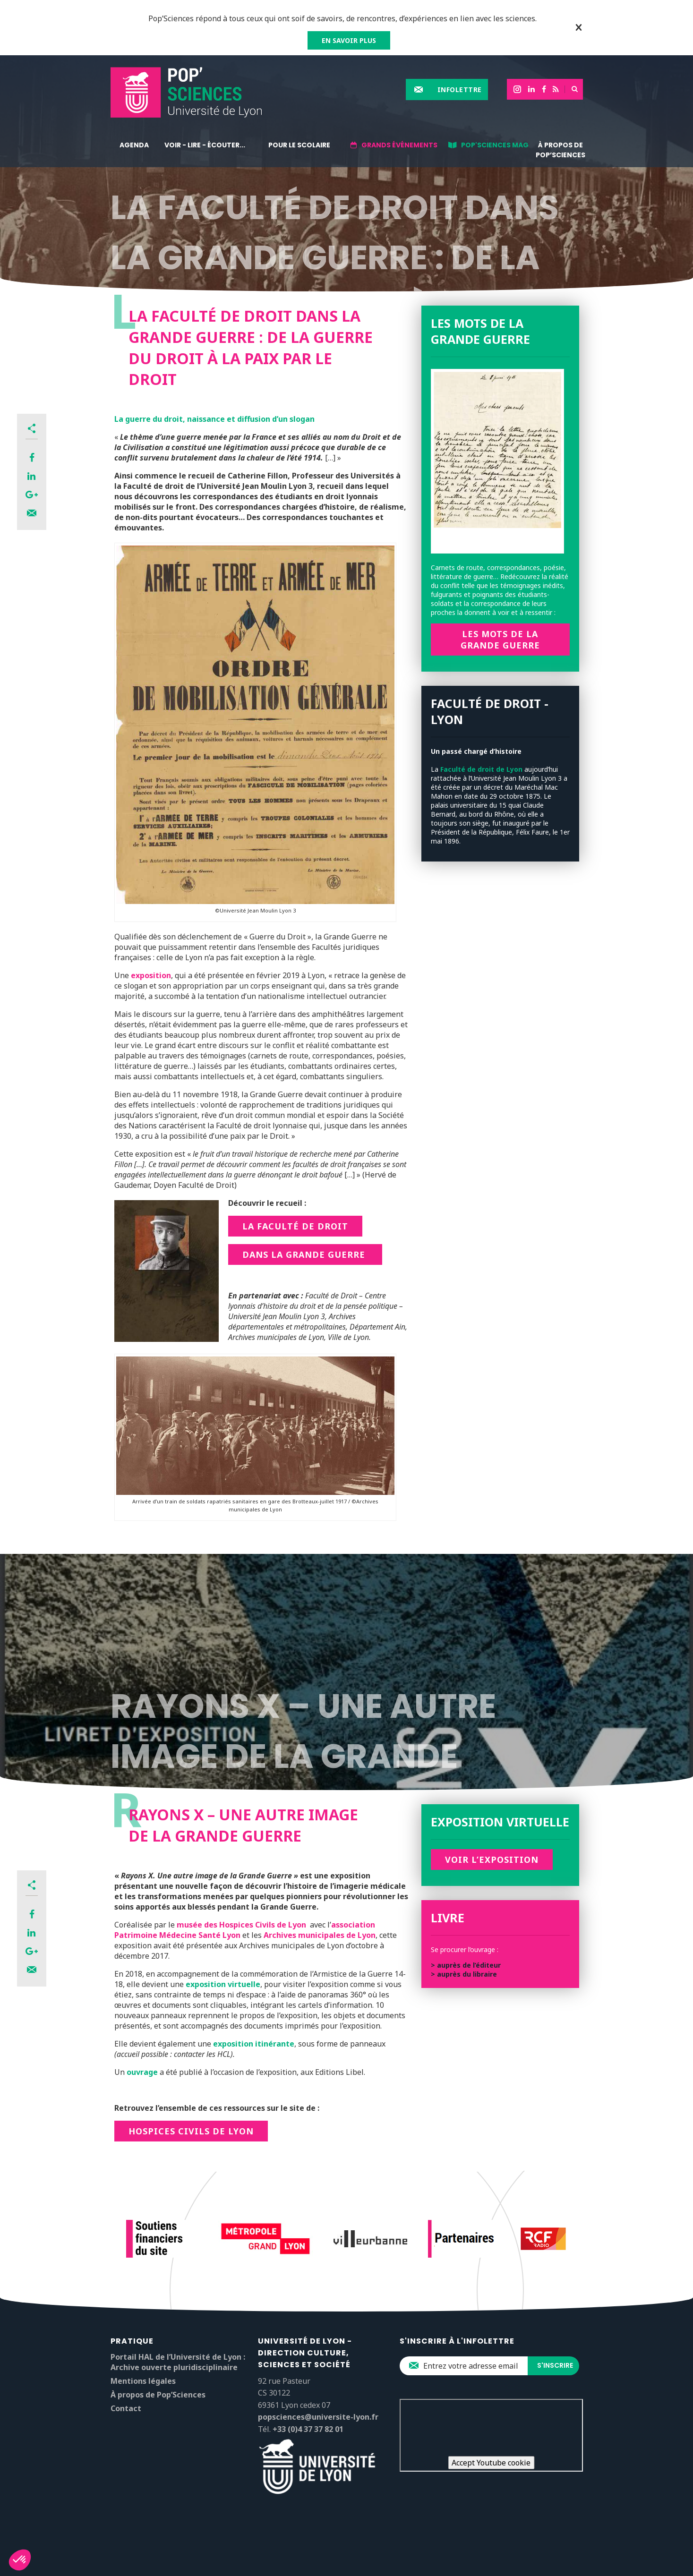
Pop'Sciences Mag (495, 145)
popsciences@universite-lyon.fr (318, 2417)
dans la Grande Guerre (305, 1254)
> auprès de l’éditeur (466, 1965)
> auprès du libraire (464, 1974)
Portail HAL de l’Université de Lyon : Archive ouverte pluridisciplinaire (178, 2362)
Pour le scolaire (299, 145)
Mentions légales (143, 2381)
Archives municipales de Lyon (320, 1935)
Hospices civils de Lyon (191, 2131)
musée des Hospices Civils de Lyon (241, 1924)
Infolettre (459, 89)
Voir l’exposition (492, 1859)
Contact (126, 2408)
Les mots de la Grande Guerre (500, 639)
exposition (151, 975)
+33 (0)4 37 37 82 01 (308, 2429)
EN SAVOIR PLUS (349, 40)
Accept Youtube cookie (491, 2462)
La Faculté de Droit (295, 1226)
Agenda (134, 145)
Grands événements (399, 145)
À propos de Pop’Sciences (560, 150)
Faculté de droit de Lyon (481, 769)
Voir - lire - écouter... (204, 145)
